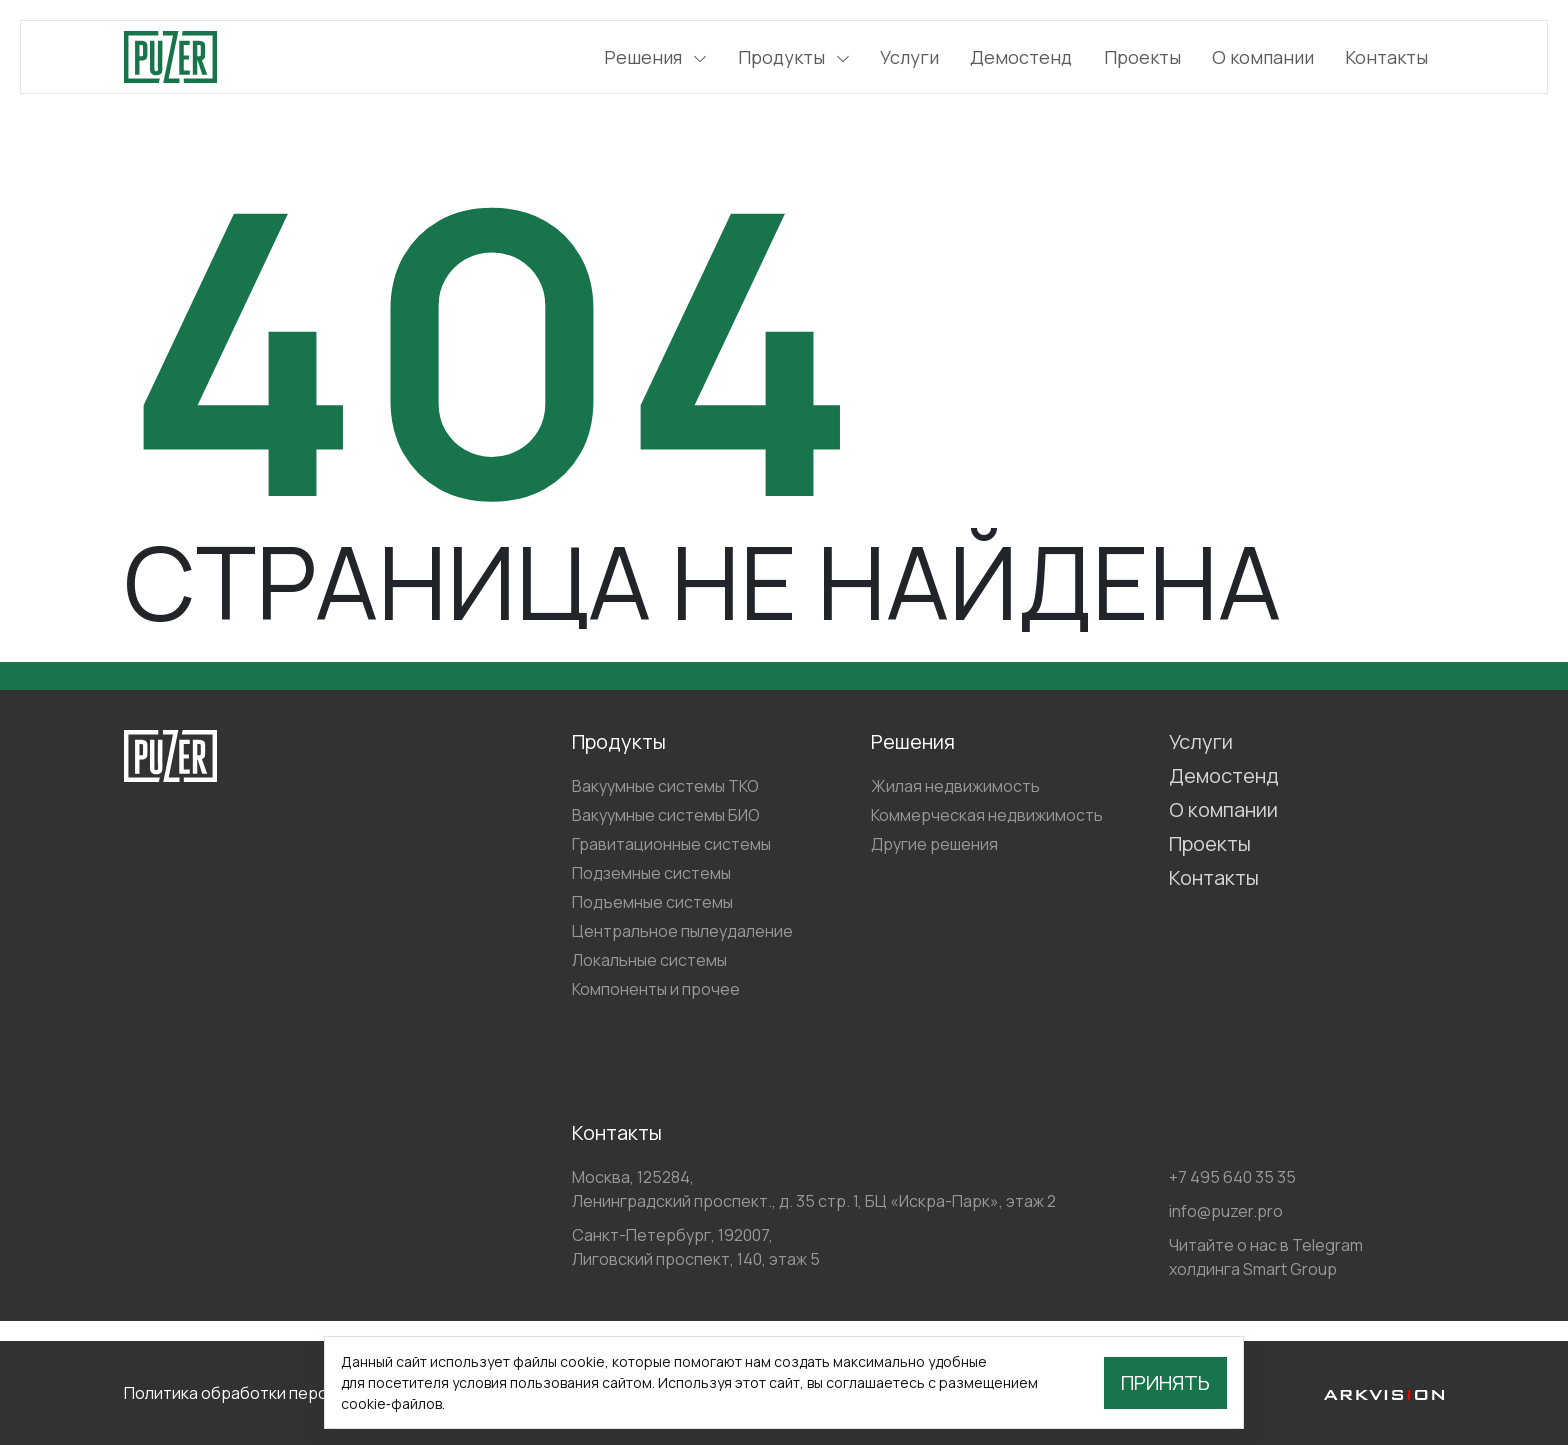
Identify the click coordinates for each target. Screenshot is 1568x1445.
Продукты (793, 57)
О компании (1263, 57)
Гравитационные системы (671, 844)
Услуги (909, 57)
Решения (655, 57)
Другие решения (934, 844)
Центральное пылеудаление (682, 931)
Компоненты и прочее (656, 989)
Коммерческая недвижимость (987, 815)
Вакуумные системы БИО (666, 815)
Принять (1165, 1382)
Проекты (1142, 57)
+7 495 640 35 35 (1232, 1177)
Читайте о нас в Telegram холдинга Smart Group (1266, 1257)
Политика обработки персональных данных (291, 1393)
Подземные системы (651, 873)
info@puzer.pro (1226, 1211)
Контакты (1386, 57)
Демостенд (1021, 57)
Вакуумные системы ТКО (665, 786)
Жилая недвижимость (955, 786)
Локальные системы (649, 960)
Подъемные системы (652, 902)
